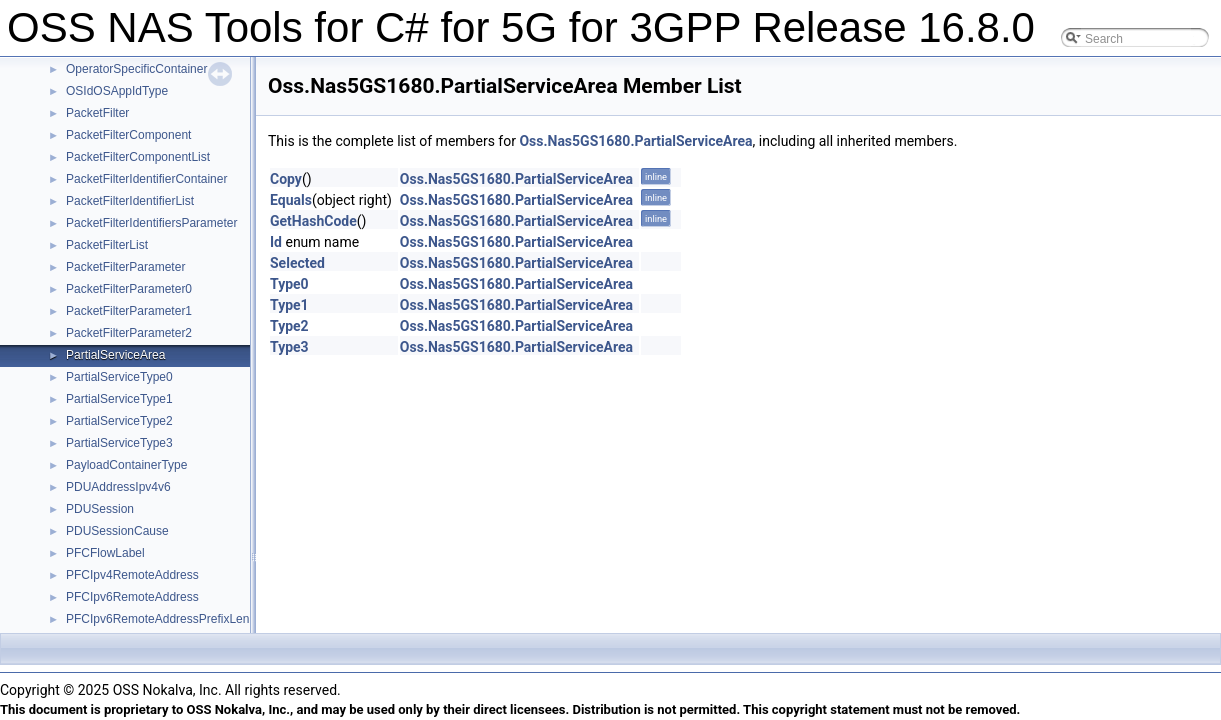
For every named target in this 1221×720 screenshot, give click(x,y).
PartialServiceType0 (119, 377)
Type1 (289, 305)
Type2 (289, 326)
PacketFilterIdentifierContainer (146, 179)
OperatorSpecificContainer (136, 69)
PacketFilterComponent (128, 135)
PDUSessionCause (117, 531)
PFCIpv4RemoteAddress (132, 575)
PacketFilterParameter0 (129, 289)
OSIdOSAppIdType (117, 91)
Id (276, 242)
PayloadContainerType (126, 465)
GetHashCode (313, 221)
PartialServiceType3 (119, 443)
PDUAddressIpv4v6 (118, 487)
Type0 (289, 284)
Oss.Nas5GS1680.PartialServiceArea (635, 141)
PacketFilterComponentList (138, 157)
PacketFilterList (107, 245)
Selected (297, 263)
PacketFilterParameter (125, 267)
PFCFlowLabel (105, 553)
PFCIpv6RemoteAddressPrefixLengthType (179, 619)
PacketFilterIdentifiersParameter (151, 223)
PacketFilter (97, 113)
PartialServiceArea (115, 355)
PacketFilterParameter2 (129, 333)
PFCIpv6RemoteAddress (132, 597)
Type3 (289, 347)
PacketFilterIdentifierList (130, 201)
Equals (291, 200)
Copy (286, 179)
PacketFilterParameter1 (129, 311)
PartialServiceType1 (119, 399)
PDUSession (100, 509)
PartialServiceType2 (119, 421)
